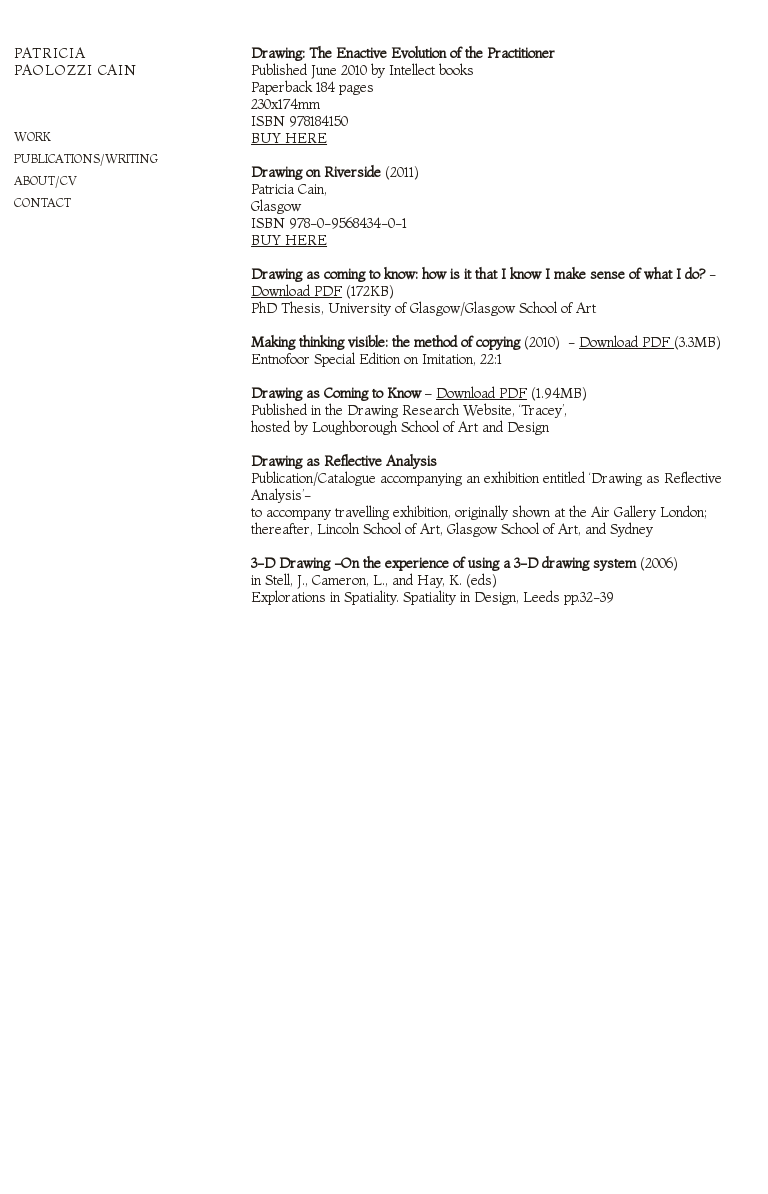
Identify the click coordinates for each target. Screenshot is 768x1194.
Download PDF (626, 342)
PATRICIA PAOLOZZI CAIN (75, 61)
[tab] (112, 137)
